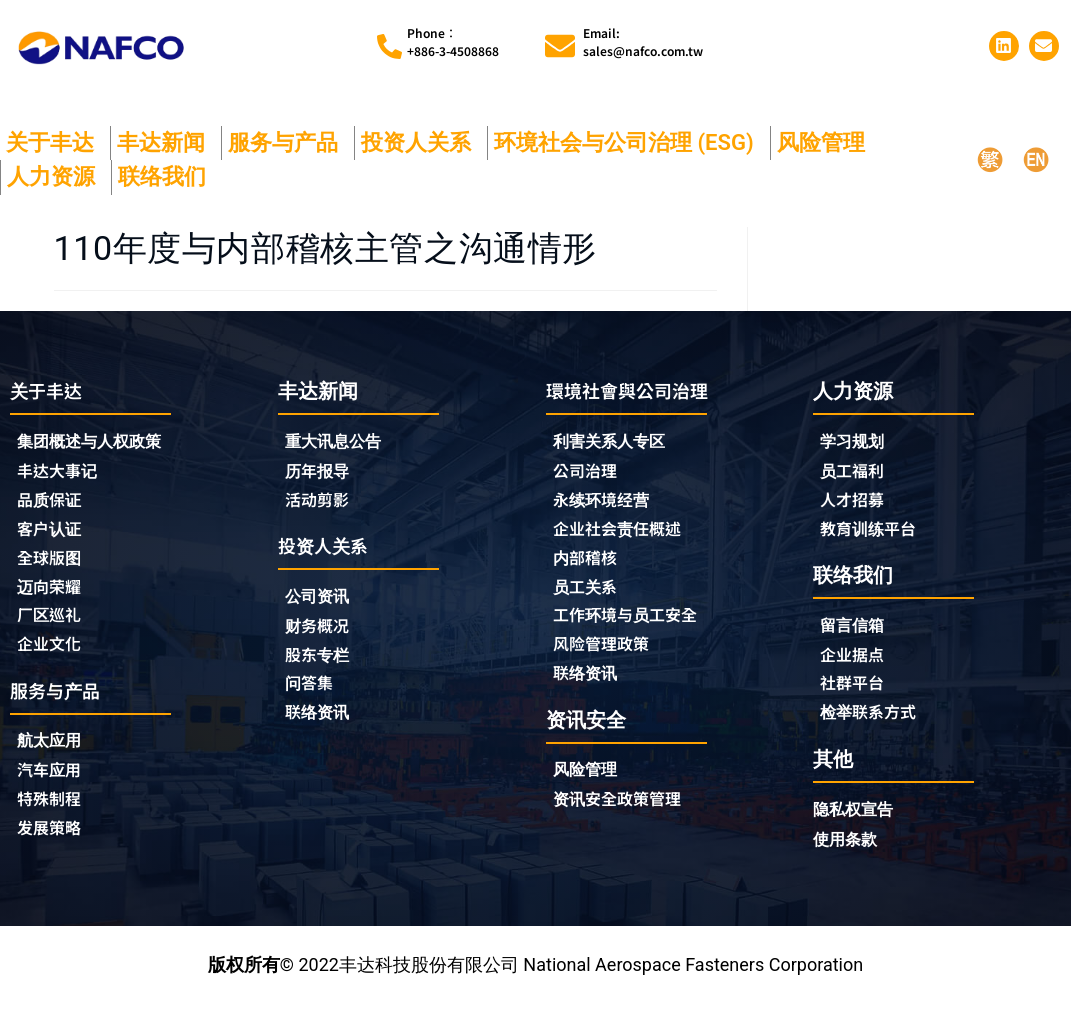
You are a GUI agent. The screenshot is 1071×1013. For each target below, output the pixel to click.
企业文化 (53, 653)
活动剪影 (321, 502)
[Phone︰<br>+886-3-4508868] (389, 46)
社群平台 (856, 690)
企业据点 (856, 660)
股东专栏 (326, 661)
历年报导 (321, 472)
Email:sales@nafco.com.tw (643, 41)
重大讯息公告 (339, 441)
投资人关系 (421, 142)
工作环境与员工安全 (634, 623)
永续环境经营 (607, 503)
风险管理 (826, 142)
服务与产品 (288, 142)
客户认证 (53, 533)
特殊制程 (53, 812)
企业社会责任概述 (625, 533)
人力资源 (56, 176)
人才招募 (856, 502)
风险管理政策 (607, 653)
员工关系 (589, 593)
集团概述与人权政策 (98, 442)
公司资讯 (326, 600)
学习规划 (856, 441)
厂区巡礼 (53, 623)
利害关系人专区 (616, 442)
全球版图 (53, 563)
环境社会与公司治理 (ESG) (629, 142)
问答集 (312, 691)
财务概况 (326, 631)
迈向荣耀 (53, 593)
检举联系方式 (874, 720)
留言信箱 (856, 629)
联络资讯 (321, 721)
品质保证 (53, 503)
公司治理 (594, 473)
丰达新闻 (166, 142)
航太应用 (58, 751)
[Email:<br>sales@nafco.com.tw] (560, 46)
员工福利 (856, 472)
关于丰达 (55, 142)
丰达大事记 (62, 473)
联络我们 (167, 176)
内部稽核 (589, 563)
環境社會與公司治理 (636, 390)
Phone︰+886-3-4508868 (453, 41)
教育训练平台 (874, 532)
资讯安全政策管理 (625, 811)
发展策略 (53, 842)
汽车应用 (58, 782)
